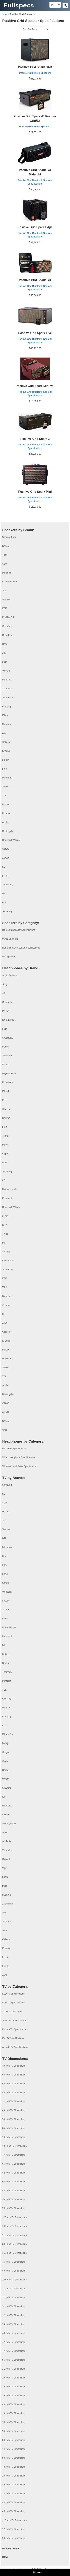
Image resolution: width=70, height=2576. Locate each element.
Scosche (6, 626)
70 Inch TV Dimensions (13, 2066)
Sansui (5, 1583)
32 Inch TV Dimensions (13, 2101)
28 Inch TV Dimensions (13, 2431)
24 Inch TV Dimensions (13, 2324)
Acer (4, 1832)
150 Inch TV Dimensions (14, 2253)
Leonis (5, 1957)
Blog (5, 2557)
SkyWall (6, 1859)
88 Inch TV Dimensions (13, 2493)
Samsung (7, 911)
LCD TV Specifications (13, 2002)
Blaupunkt (7, 679)
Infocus (6, 1600)
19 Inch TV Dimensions (13, 2395)
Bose (4, 644)
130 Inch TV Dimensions (14, 2226)
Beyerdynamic (9, 1073)
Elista (5, 715)
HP (3, 1314)
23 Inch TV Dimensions (13, 2413)
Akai (4, 1975)
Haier (5, 1556)
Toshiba (6, 1529)
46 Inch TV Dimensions (13, 2333)
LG (3, 867)
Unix (4, 902)
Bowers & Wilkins (11, 840)
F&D (4, 662)
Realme (6, 1118)
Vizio (4, 590)
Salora (5, 1609)
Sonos (5, 546)
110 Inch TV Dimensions (14, 2520)
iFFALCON (7, 1734)
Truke (5, 1234)
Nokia (5, 1162)
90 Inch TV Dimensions (13, 2538)
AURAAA (6, 1841)
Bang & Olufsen (10, 581)
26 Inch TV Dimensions (13, 2422)
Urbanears (7, 1082)
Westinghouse (9, 1823)
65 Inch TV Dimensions (13, 2074)
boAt (4, 769)
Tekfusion (7, 1055)
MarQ (5, 1144)
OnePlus (6, 1109)
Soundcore (7, 635)
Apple (5, 822)
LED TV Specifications (13, 1993)
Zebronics (7, 688)
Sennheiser (8, 697)
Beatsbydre (8, 831)
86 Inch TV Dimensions (13, 2164)
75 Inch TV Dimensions (13, 2208)
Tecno (5, 1136)
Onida (5, 1618)
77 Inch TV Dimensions (13, 2155)
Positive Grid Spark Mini (35, 491)
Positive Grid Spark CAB (35, 67)
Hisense (6, 813)
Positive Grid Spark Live (35, 333)
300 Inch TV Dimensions (14, 2244)
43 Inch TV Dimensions (13, 2404)
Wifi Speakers (9, 956)
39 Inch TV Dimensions (13, 2440)
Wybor (5, 1779)
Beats (5, 1064)
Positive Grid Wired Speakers (35, 72)
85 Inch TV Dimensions (13, 2128)
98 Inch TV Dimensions (13, 2181)
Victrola (6, 670)
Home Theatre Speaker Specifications (21, 947)
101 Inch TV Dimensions (14, 2279)
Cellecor (6, 742)
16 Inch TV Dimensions (13, 2137)
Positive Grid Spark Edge (35, 227)
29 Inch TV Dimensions (13, 2377)
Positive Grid (8, 617)
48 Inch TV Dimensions (13, 2467)
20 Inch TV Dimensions (13, 2475)
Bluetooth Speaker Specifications (18, 930)
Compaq (6, 706)
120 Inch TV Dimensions (14, 2217)
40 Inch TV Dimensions (13, 2092)
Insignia (6, 1814)
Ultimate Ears (9, 537)
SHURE (6, 1251)
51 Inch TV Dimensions (13, 2306)
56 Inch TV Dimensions (13, 2199)
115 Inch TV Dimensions (14, 2235)
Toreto (5, 786)
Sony (4, 564)
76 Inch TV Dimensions (13, 2262)
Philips (5, 804)
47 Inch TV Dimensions (13, 2351)
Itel (3, 1796)
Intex (4, 1565)
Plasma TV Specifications (15, 2029)
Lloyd (5, 1574)
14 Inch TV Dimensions (13, 2449)
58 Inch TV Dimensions (13, 2119)
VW (4, 1912)
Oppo (5, 1153)
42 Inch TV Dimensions (13, 2342)
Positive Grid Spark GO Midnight (35, 172)
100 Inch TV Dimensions (14, 2146)
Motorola (6, 1681)
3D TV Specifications (12, 2011)
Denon (5, 1046)
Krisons (6, 751)
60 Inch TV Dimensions (13, 2083)
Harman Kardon (10, 1189)
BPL (4, 1538)
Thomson (7, 1672)
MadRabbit (7, 777)
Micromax (7, 1547)
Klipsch (6, 1091)
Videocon (7, 1592)
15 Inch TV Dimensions (13, 2386)
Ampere (6, 599)
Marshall (6, 572)
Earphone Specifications (14, 1448)
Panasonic (7, 1198)
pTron (5, 875)
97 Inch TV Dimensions (13, 2529)
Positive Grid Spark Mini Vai (35, 385)
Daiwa (5, 1770)
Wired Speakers (10, 939)
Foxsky (5, 760)
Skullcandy (7, 884)
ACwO (5, 858)
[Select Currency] (55, 5)
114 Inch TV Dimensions (14, 2288)
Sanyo (5, 1752)
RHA (4, 1225)
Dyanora (6, 724)
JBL (4, 653)
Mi (3, 893)
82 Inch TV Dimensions (13, 2172)
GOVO (5, 849)
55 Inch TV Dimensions (13, 2360)
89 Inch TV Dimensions (13, 2270)
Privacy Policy (10, 2548)
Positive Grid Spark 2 (35, 438)
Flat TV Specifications (13, 2038)
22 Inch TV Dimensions (13, 2315)
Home (4, 14)
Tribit (4, 555)
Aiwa (4, 733)
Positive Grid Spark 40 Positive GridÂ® (35, 118)
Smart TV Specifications (14, 2020)
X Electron (7, 1903)
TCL (4, 795)
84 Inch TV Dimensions (13, 2502)
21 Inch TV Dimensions (13, 2369)
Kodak (5, 1725)
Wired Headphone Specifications (18, 1457)
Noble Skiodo (8, 1627)
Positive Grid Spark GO (35, 280)
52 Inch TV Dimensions (13, 2190)
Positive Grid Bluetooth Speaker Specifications (35, 182)
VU (3, 1520)
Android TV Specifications (15, 2047)
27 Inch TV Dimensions (13, 2297)
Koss (4, 1100)
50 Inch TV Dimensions (13, 2458)
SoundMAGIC (9, 1020)
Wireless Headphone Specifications (20, 1466)
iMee (4, 1886)
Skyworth (6, 1788)
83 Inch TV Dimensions (13, 2110)
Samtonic (7, 1921)
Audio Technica (9, 975)
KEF (4, 608)
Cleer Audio (8, 1260)
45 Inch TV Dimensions (13, 2511)
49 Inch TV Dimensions (13, 2484)
